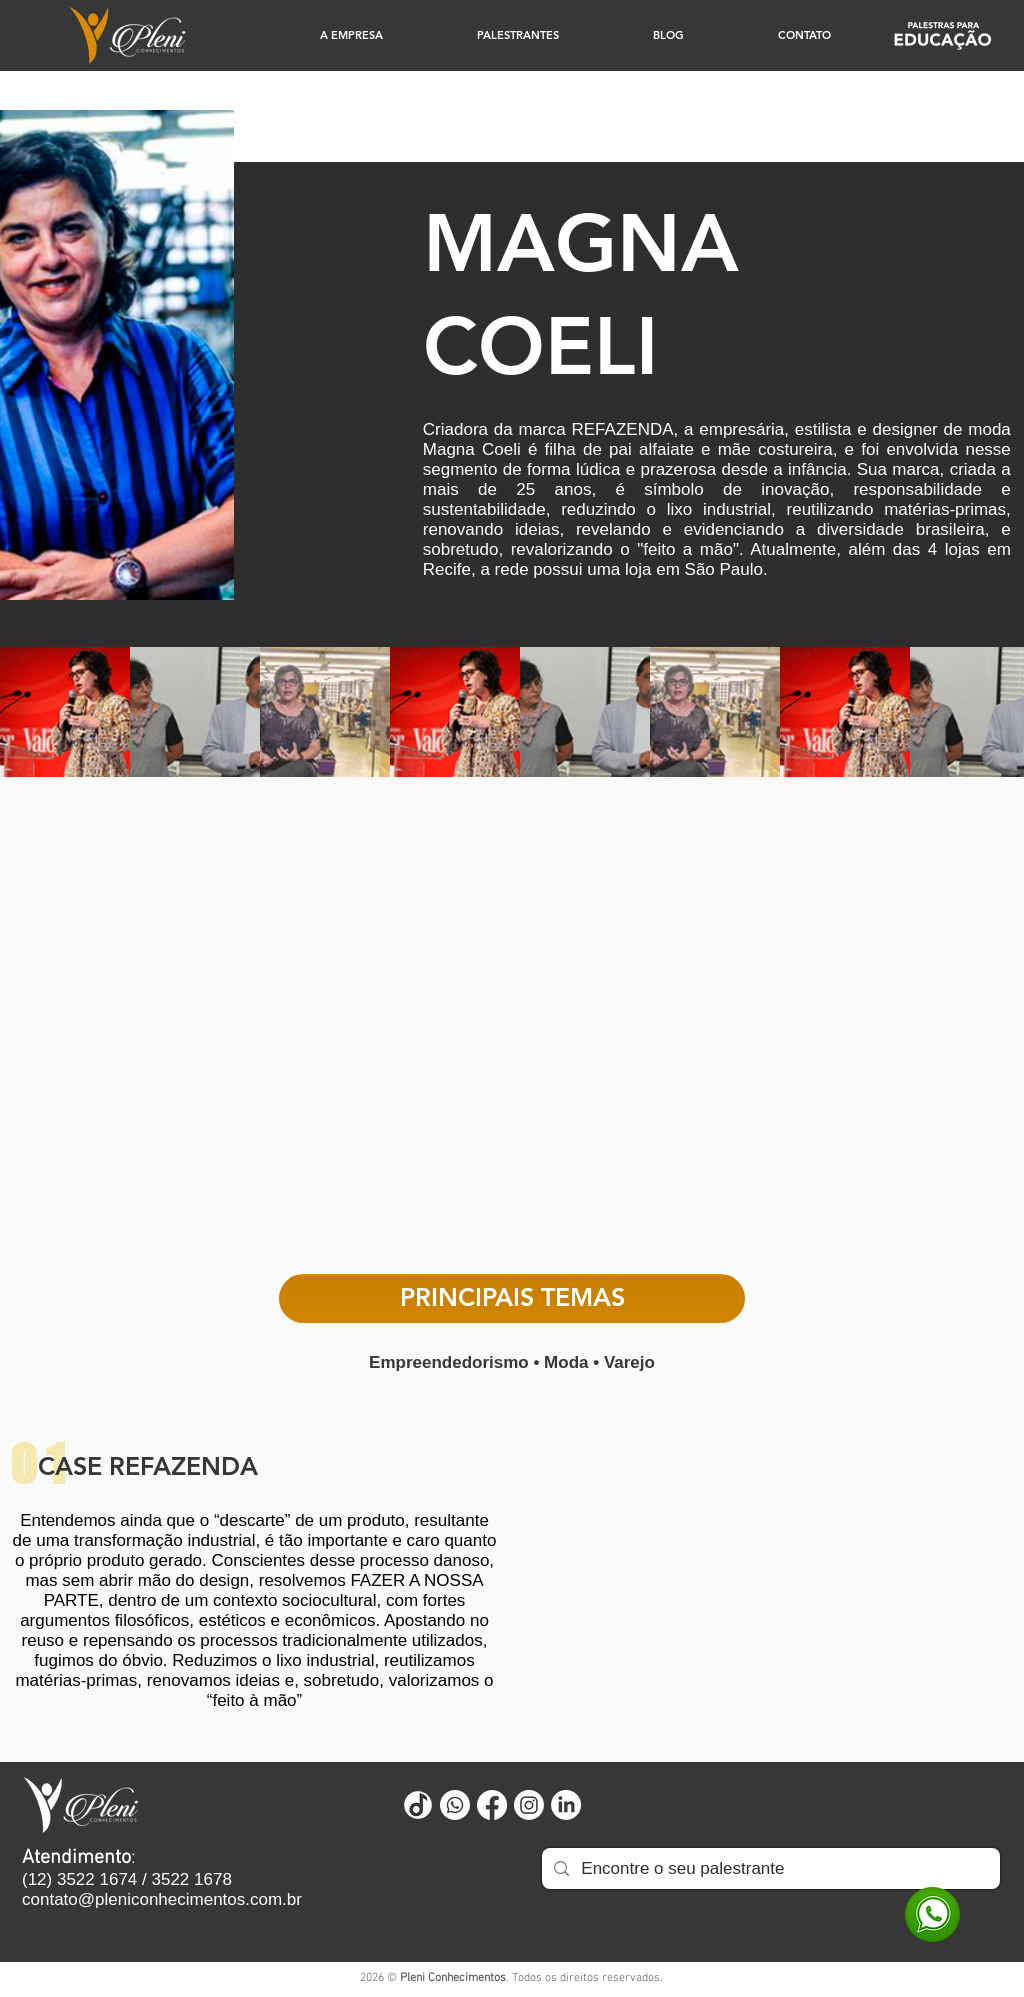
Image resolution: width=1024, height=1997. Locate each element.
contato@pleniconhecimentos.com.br (162, 1899)
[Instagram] (529, 1805)
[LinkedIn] (566, 1805)
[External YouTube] (512, 1034)
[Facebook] (492, 1805)
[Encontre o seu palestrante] (769, 1868)
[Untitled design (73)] (418, 1805)
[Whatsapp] (455, 1805)
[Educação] (942, 35)
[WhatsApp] (932, 1914)
